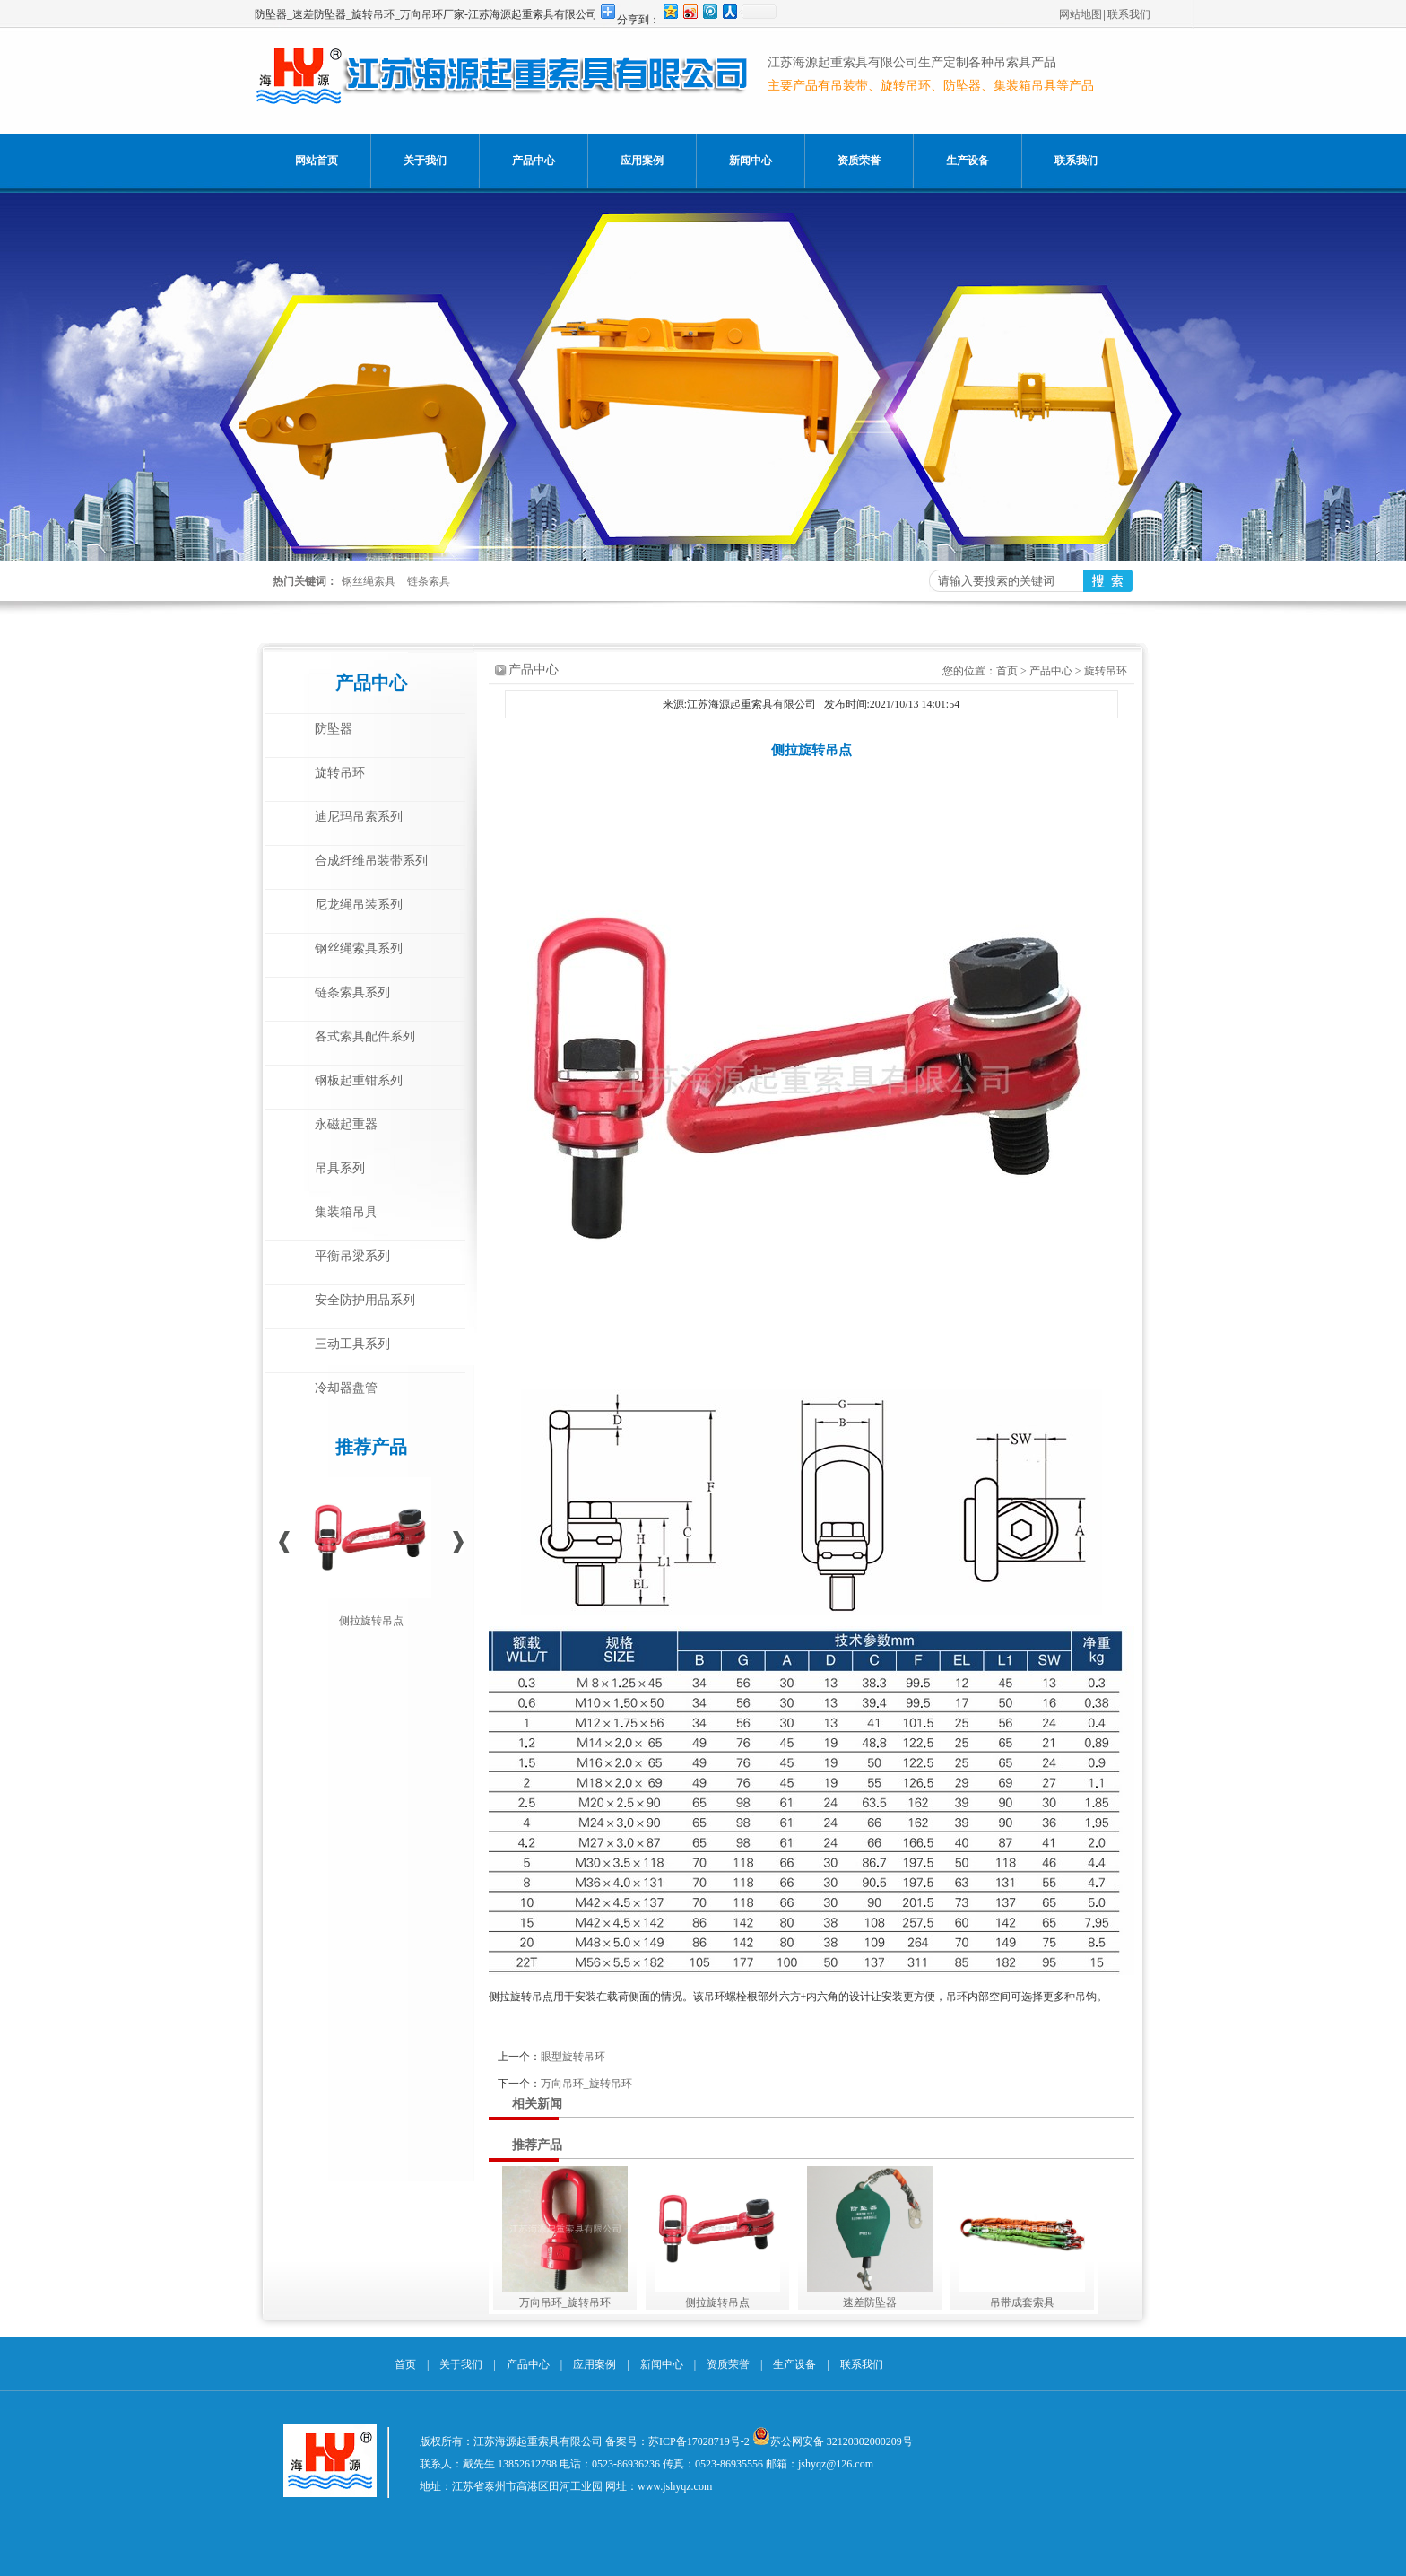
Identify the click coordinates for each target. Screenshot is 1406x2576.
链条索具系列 (352, 992)
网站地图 (1080, 14)
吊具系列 (340, 1168)
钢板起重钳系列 (359, 1080)
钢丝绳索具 (368, 581)
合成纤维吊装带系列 (371, 860)
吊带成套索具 (1022, 2302)
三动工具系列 (352, 1344)
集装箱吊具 (346, 1212)
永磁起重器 (346, 1124)
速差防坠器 (870, 2302)
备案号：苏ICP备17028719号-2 (677, 2441)
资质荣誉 (859, 160)
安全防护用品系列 (365, 1300)
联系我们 (1128, 14)
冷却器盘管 (346, 1388)
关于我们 (425, 160)
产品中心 (533, 160)
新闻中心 (750, 160)
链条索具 (428, 581)
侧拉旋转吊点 (371, 1620)
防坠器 (333, 728)
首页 (1007, 671)
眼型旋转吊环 (573, 2056)
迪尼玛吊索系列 (359, 816)
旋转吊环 (340, 772)
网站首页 (316, 160)
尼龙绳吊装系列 (359, 904)
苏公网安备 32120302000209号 (841, 2441)
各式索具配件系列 (365, 1036)
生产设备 (967, 160)
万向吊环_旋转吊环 (586, 2083)
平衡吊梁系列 (352, 1256)
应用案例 (642, 160)
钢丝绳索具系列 (359, 948)
